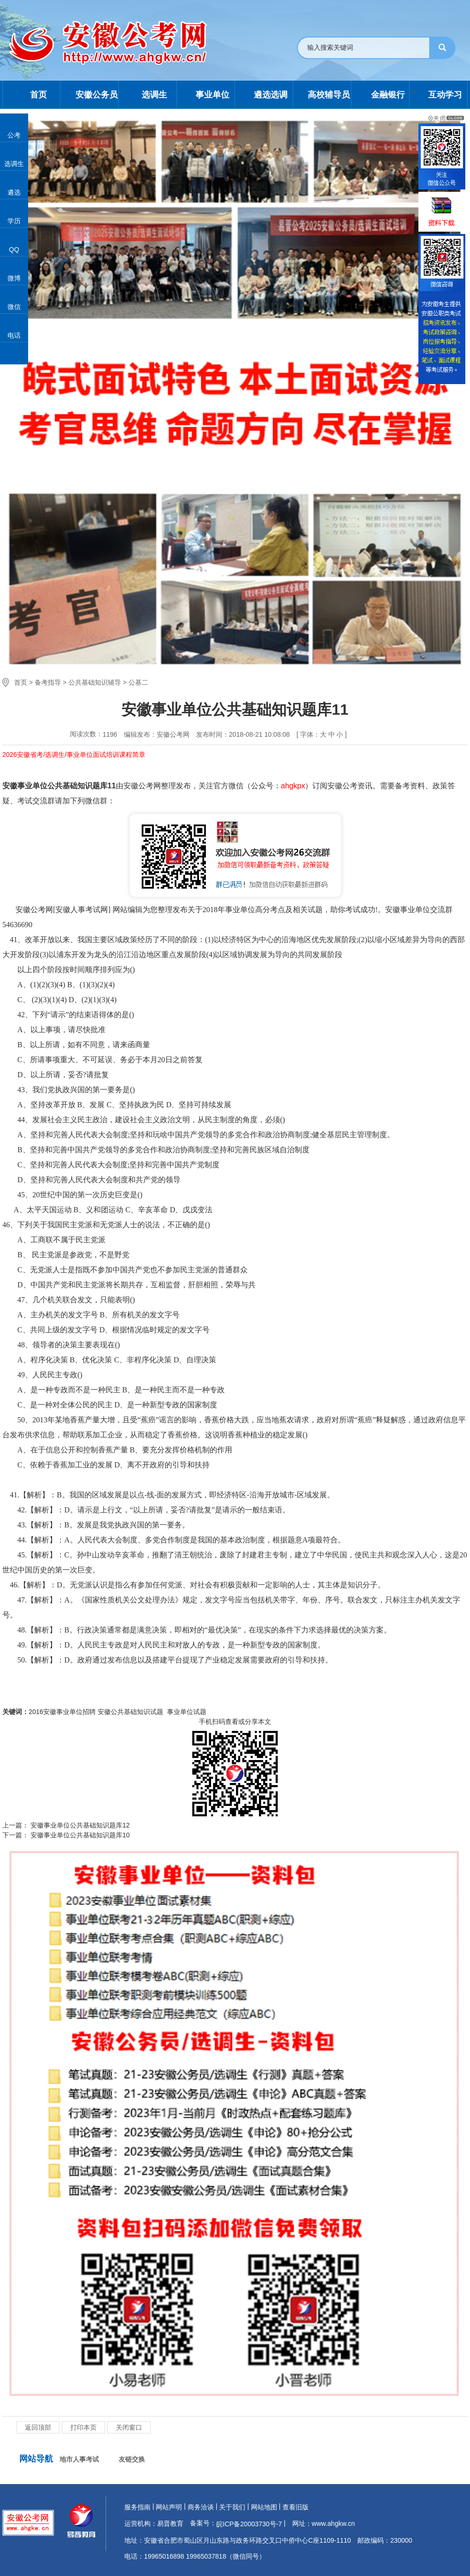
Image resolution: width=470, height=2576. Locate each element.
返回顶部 (38, 2427)
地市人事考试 (79, 2459)
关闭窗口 (129, 2427)
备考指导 (48, 682)
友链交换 (132, 2459)
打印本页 (83, 2427)
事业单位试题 (186, 1711)
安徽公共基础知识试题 (131, 1711)
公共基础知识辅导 (94, 682)
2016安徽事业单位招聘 (62, 1711)
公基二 (138, 682)
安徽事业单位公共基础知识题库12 (79, 1825)
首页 (20, 682)
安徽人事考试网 (81, 910)
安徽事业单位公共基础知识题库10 (79, 1835)
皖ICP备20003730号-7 (249, 2524)
